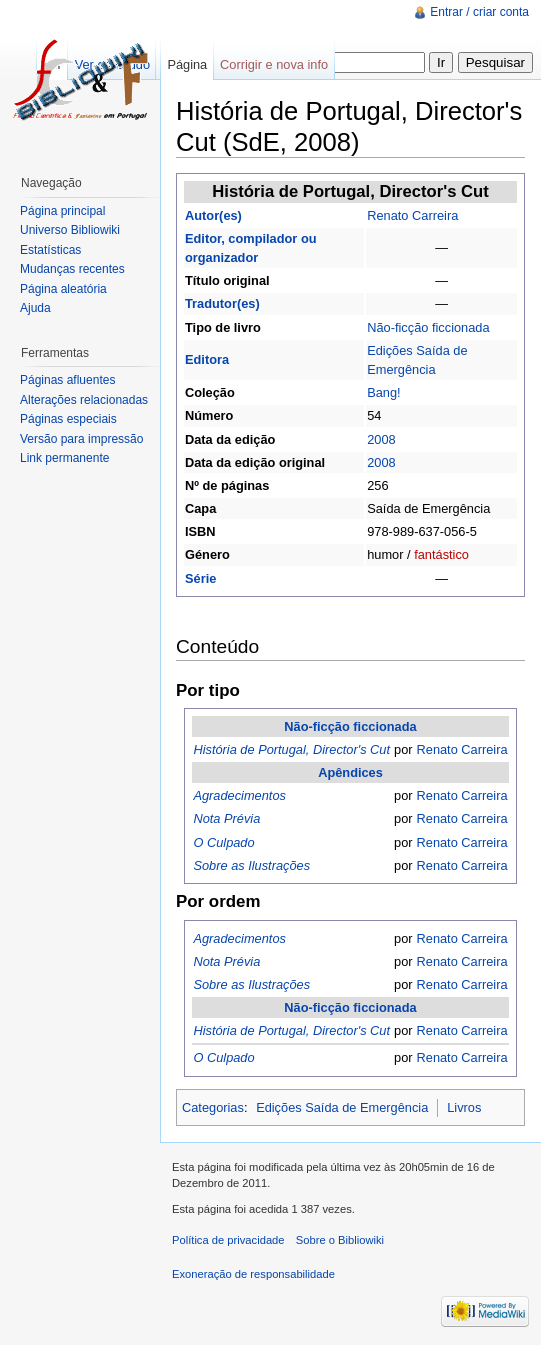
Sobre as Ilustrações (251, 865)
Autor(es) (213, 215)
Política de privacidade (228, 1240)
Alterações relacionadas (84, 400)
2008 (381, 439)
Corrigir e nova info (274, 64)
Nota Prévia (226, 818)
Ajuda (35, 308)
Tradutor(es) (222, 303)
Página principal (62, 211)
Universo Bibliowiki (70, 230)
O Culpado (223, 842)
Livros (464, 1107)
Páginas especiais (68, 419)
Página (187, 64)
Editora (207, 359)
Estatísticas (50, 250)
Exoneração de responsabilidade (253, 1274)
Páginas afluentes (67, 380)
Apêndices (350, 772)
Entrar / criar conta (479, 12)
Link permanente (64, 458)
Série (200, 578)
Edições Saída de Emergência (342, 1107)
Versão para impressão (81, 439)
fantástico (441, 554)
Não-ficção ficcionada (428, 327)
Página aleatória (63, 289)
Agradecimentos (239, 795)
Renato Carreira (412, 215)
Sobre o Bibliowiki (340, 1240)
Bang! (383, 392)
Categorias (213, 1107)
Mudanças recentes (72, 269)
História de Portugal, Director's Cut (291, 749)
